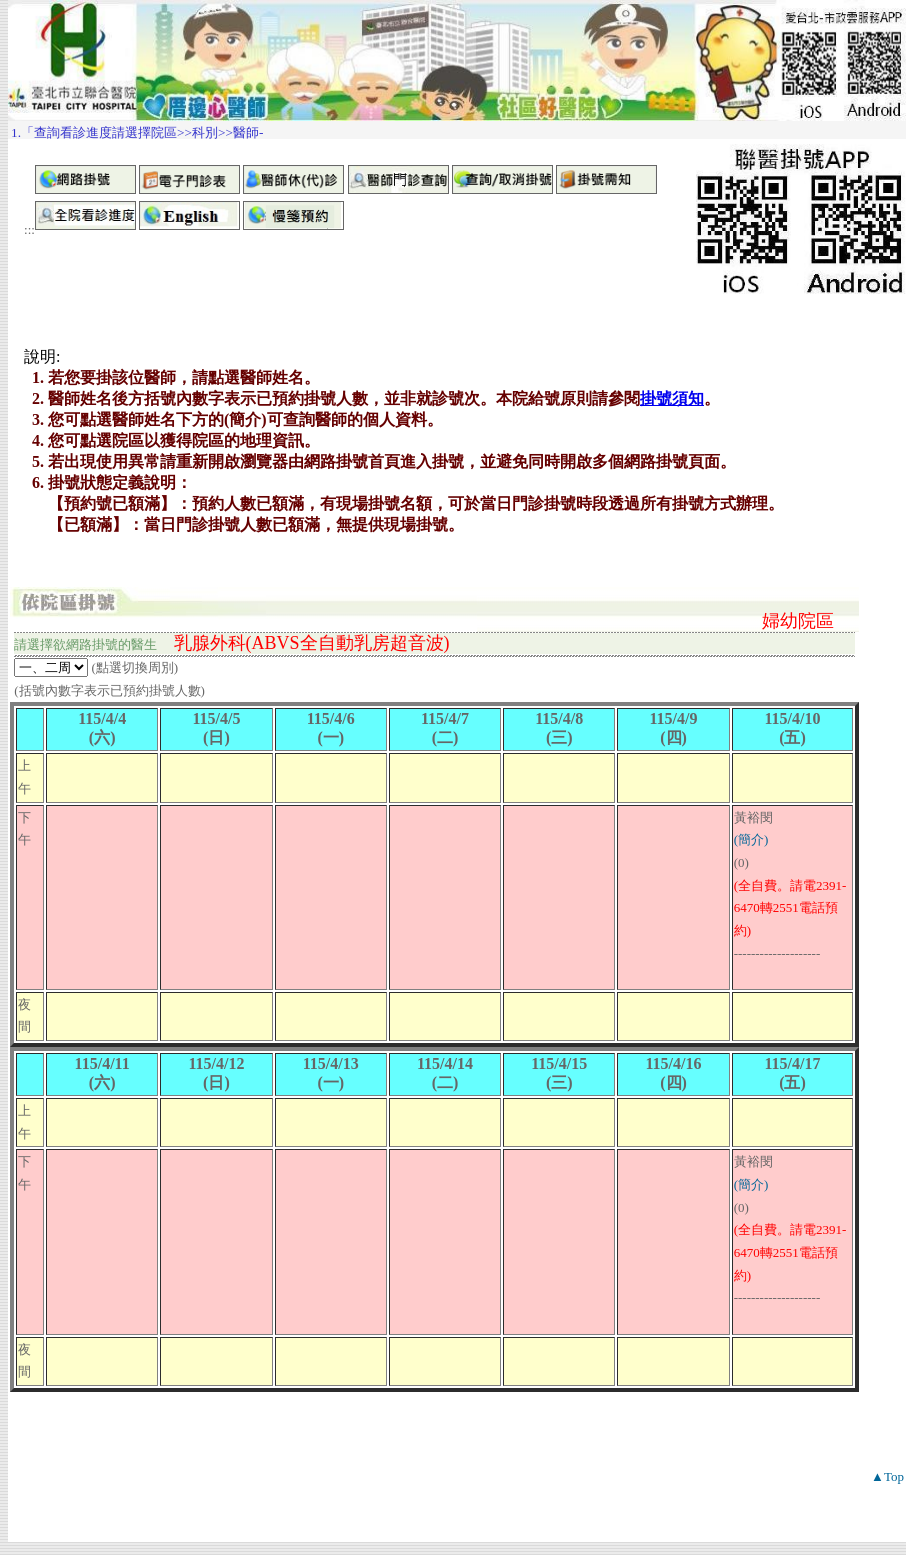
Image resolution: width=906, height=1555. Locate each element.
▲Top (887, 1476)
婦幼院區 (798, 621)
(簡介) (751, 839)
